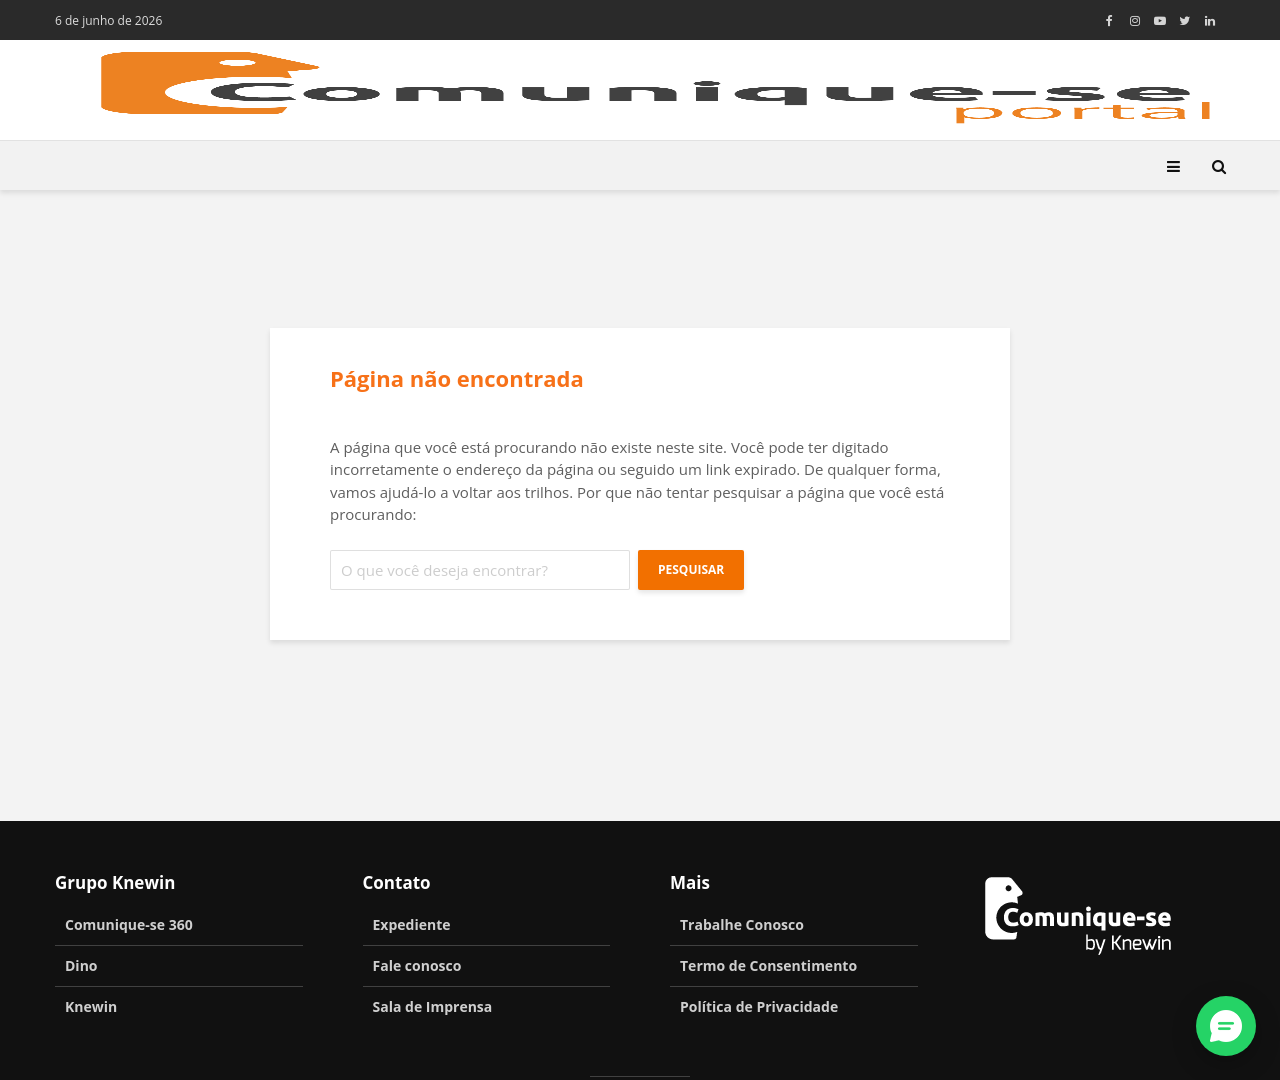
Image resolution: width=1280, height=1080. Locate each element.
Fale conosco (417, 965)
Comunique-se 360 (129, 924)
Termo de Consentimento (768, 965)
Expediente (412, 924)
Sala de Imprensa (433, 1006)
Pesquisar (691, 569)
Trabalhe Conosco (742, 924)
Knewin (91, 1006)
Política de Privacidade (759, 1006)
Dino (81, 965)
